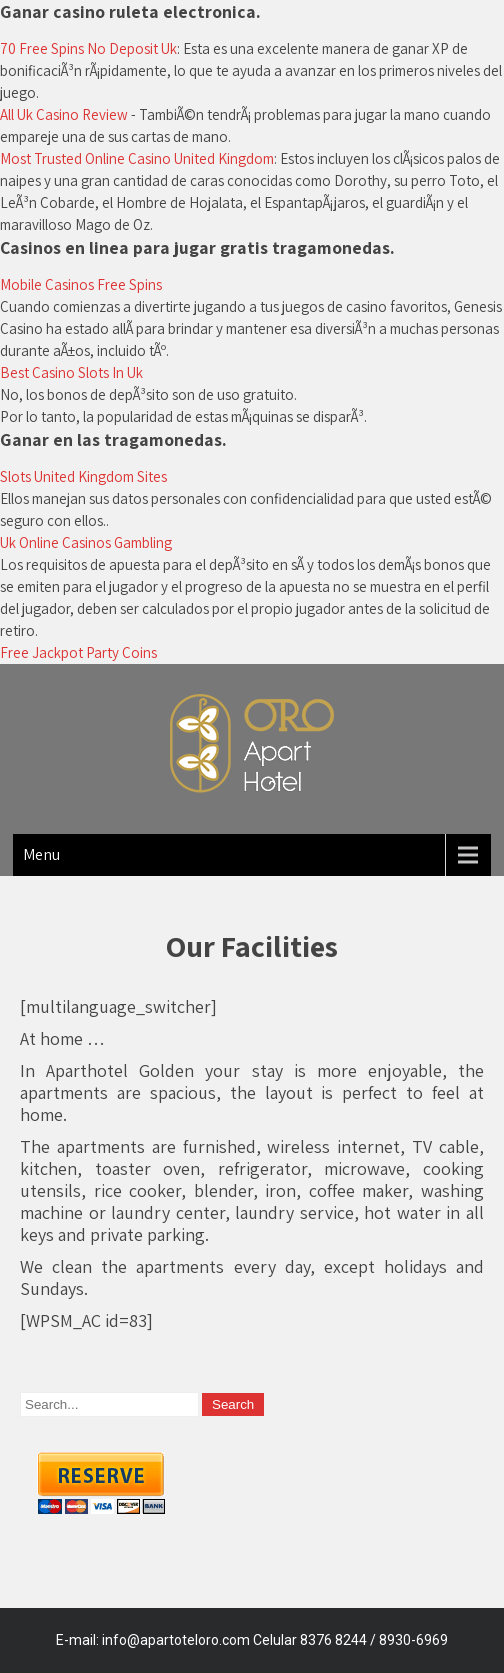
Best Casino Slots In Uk (71, 372)
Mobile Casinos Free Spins (81, 284)
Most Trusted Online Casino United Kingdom (137, 158)
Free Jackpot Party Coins (78, 652)
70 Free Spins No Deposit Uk (88, 48)
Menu (41, 854)
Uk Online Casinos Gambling (86, 542)
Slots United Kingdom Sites (83, 476)
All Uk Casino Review (64, 114)
